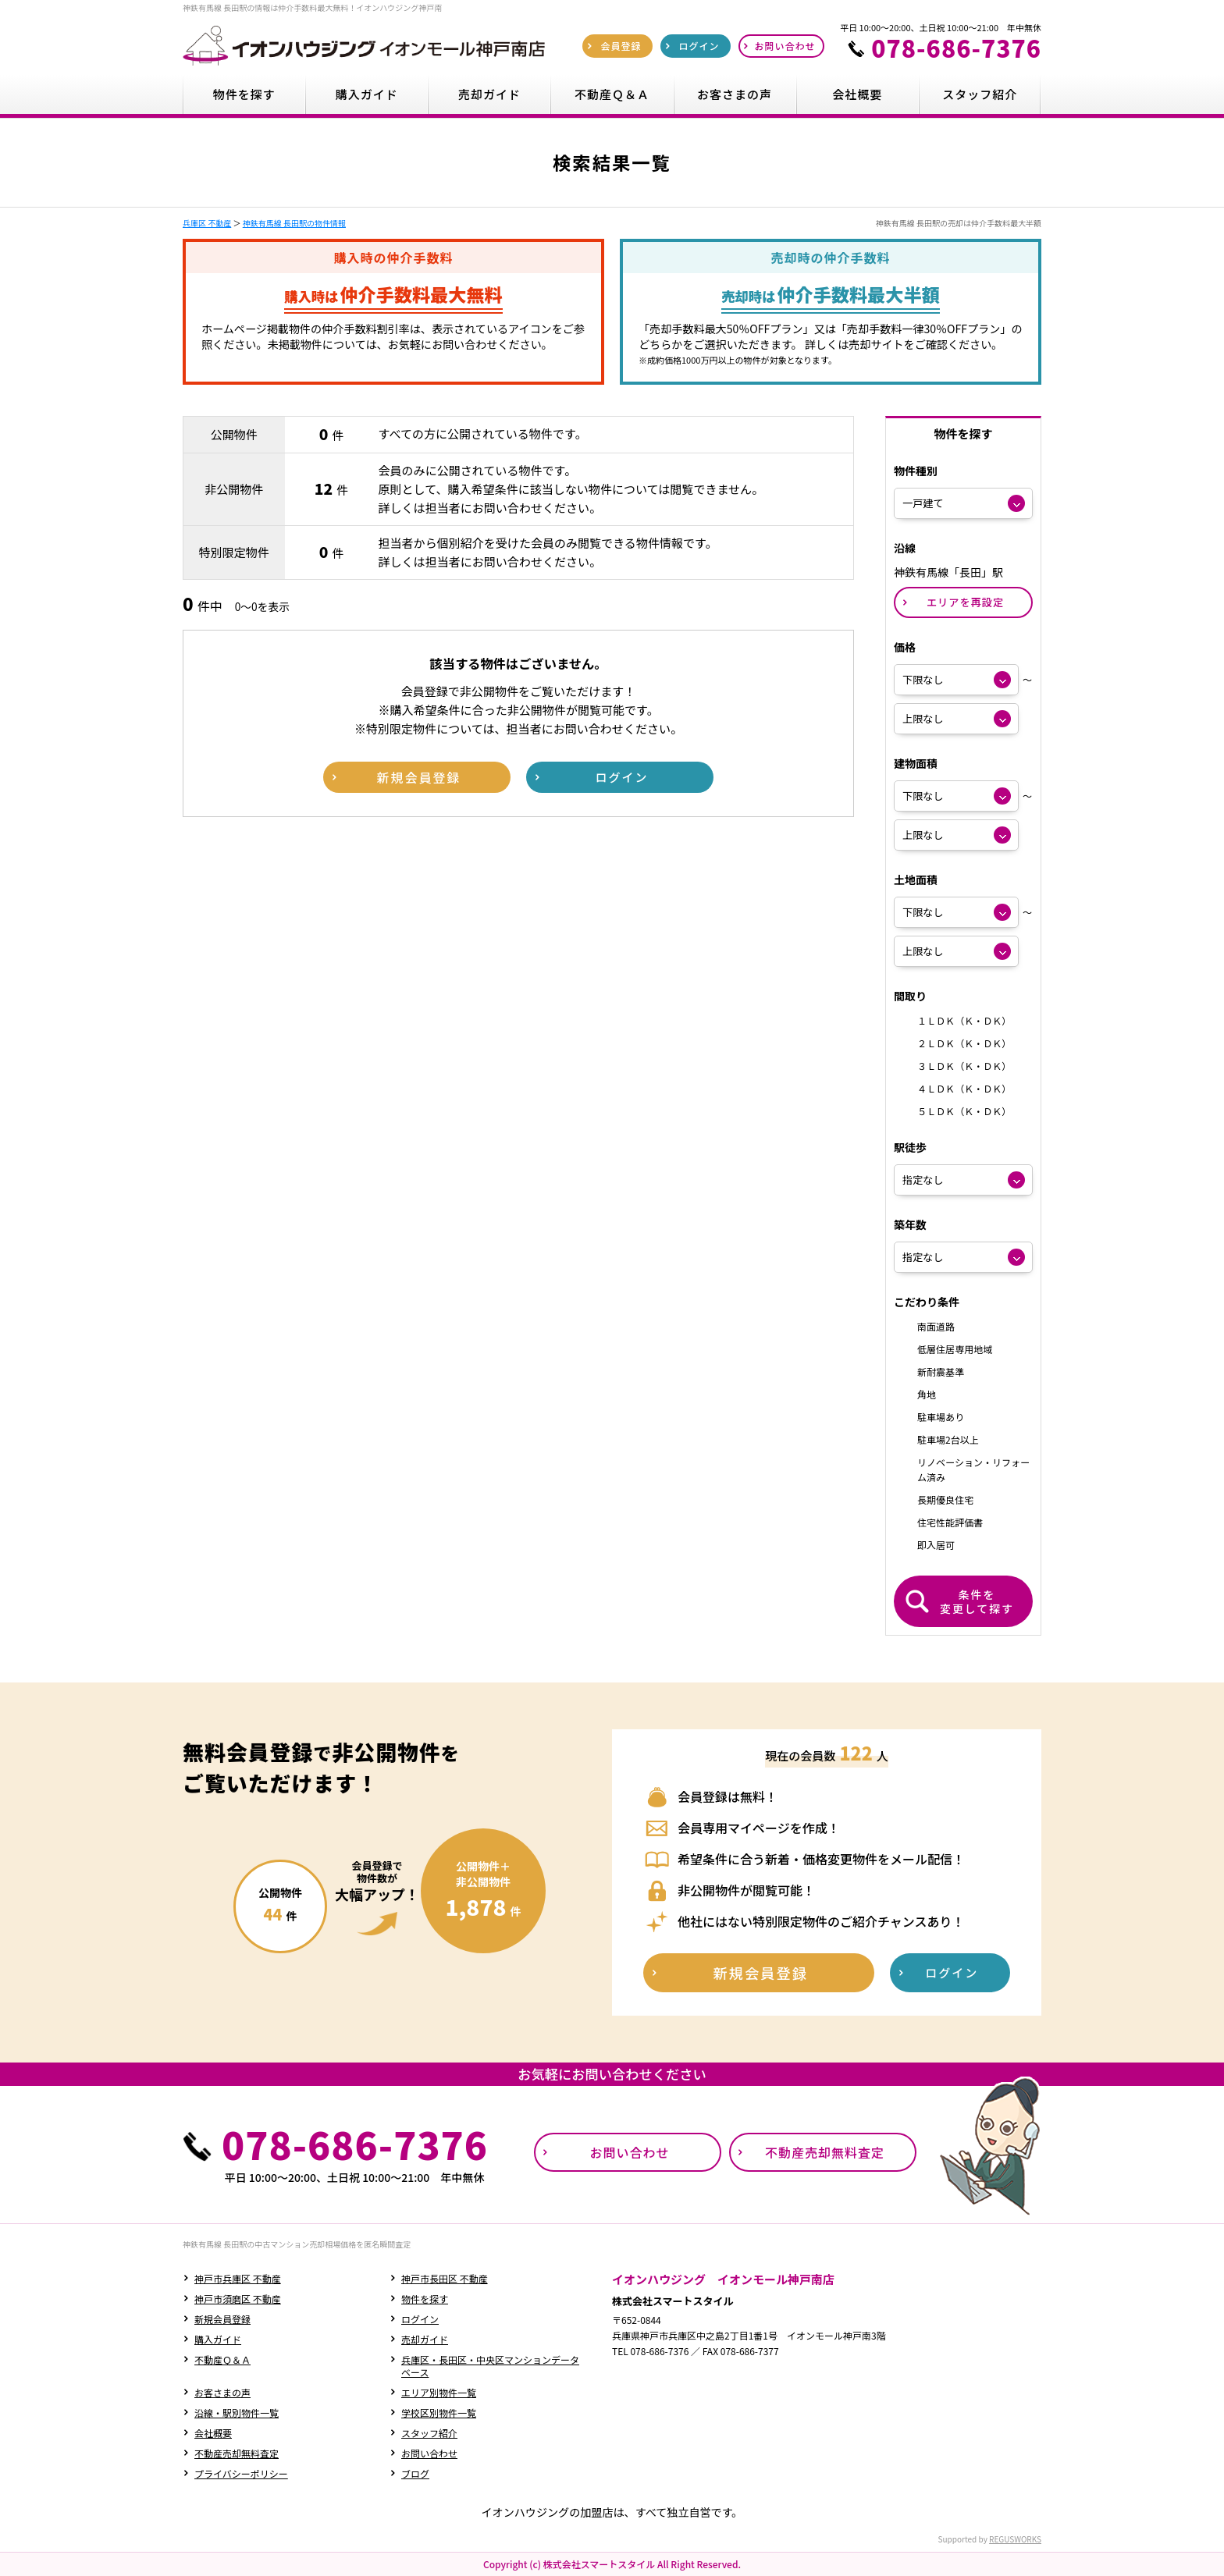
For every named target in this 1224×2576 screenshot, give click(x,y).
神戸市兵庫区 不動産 (237, 2278)
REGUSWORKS (1015, 2539)
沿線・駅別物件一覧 (236, 2412)
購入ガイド (217, 2339)
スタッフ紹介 (429, 2432)
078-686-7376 (956, 47)
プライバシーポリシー (241, 2473)
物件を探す (424, 2298)
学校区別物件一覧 (438, 2412)
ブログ (415, 2473)
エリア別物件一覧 (438, 2392)
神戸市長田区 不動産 (444, 2278)
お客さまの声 (222, 2392)
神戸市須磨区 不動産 (237, 2298)
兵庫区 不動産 (207, 223)
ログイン (420, 2319)
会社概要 (213, 2432)
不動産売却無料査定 (236, 2453)
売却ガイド (424, 2339)
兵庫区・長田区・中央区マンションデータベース (490, 2366)
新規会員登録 (222, 2319)
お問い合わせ (429, 2453)
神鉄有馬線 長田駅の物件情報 (294, 223)
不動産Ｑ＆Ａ (222, 2359)
